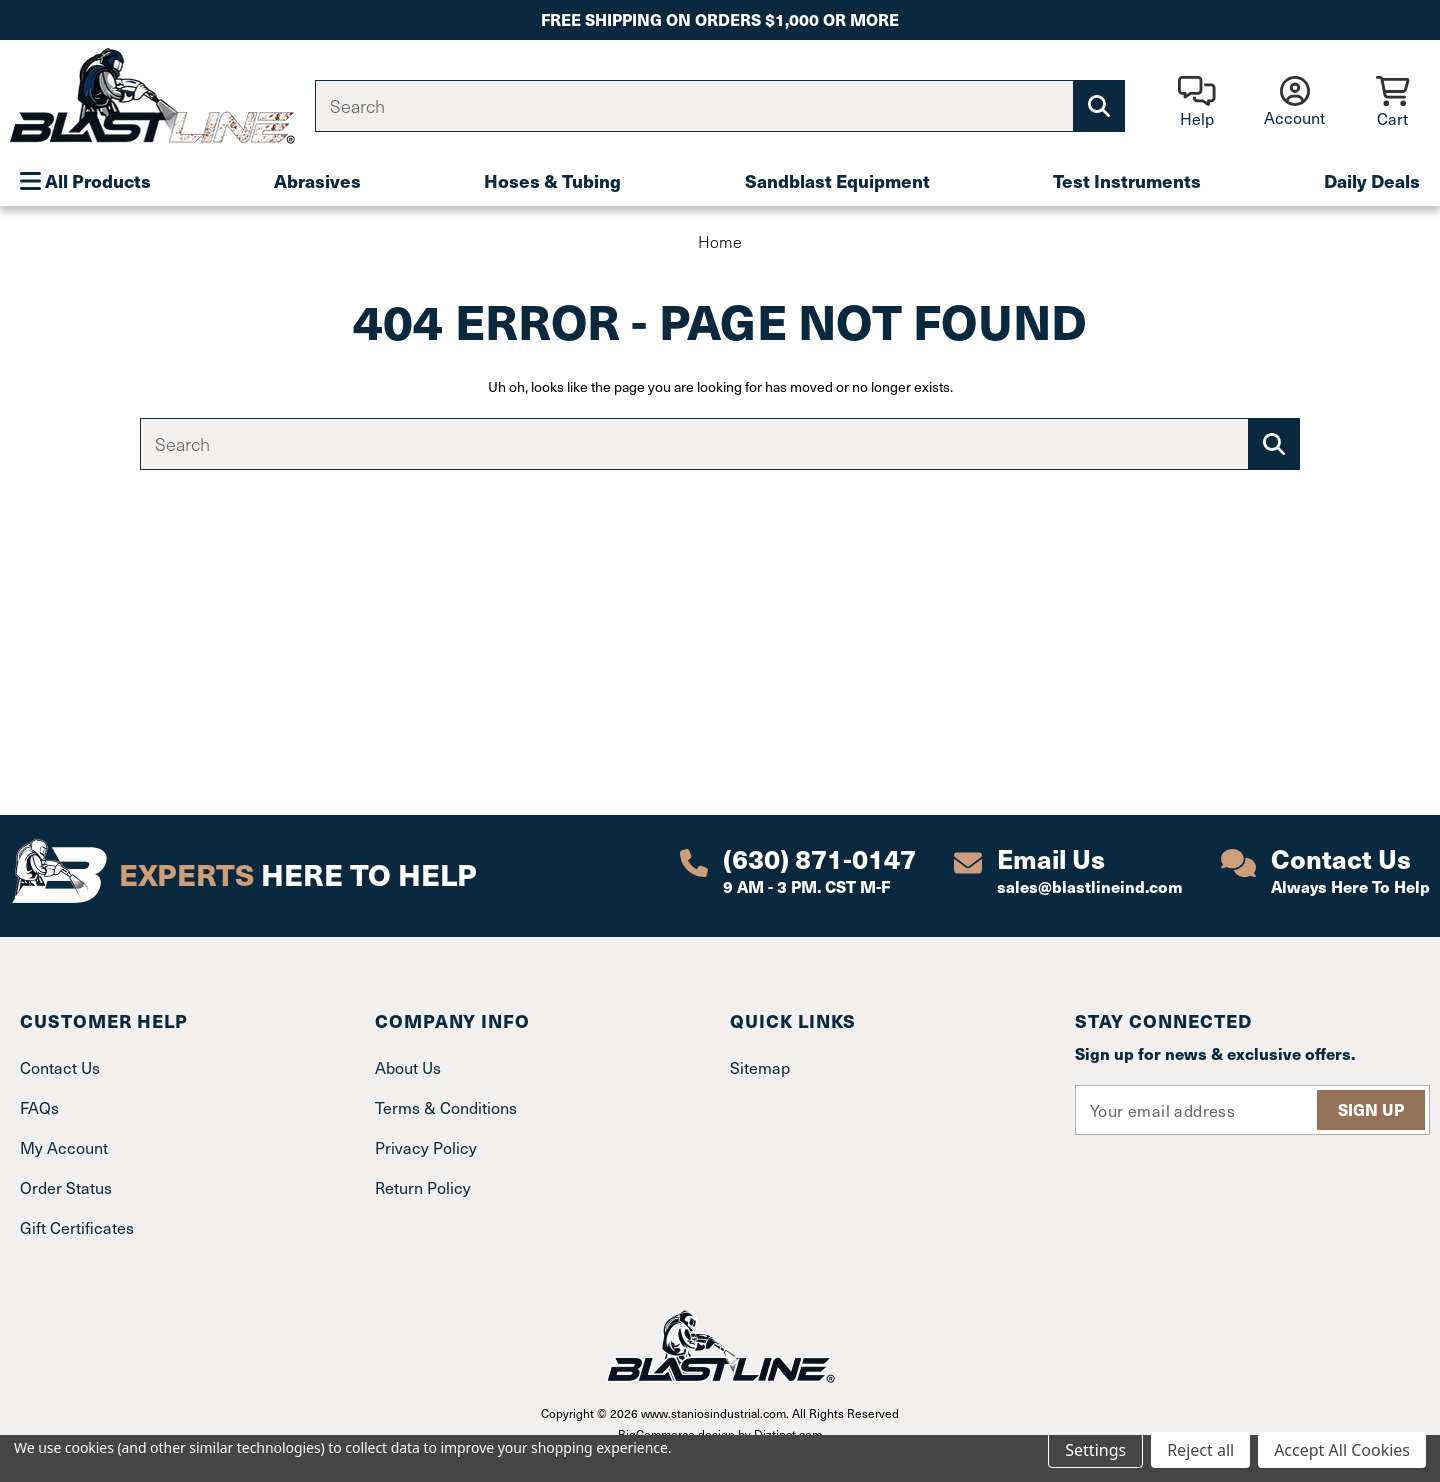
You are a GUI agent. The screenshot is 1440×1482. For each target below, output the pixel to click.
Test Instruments (1127, 180)
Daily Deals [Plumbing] (1372, 180)
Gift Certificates (77, 1227)
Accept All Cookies (1342, 1450)
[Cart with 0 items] (1392, 103)
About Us (408, 1067)
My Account (64, 1147)
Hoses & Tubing (552, 180)
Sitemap (760, 1067)
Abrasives (317, 180)
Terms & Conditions (446, 1107)
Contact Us (60, 1067)
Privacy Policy (426, 1147)
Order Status (66, 1187)
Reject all (1200, 1450)
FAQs (39, 1107)
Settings (1095, 1450)
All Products (85, 180)
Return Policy (423, 1187)
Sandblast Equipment (837, 180)
